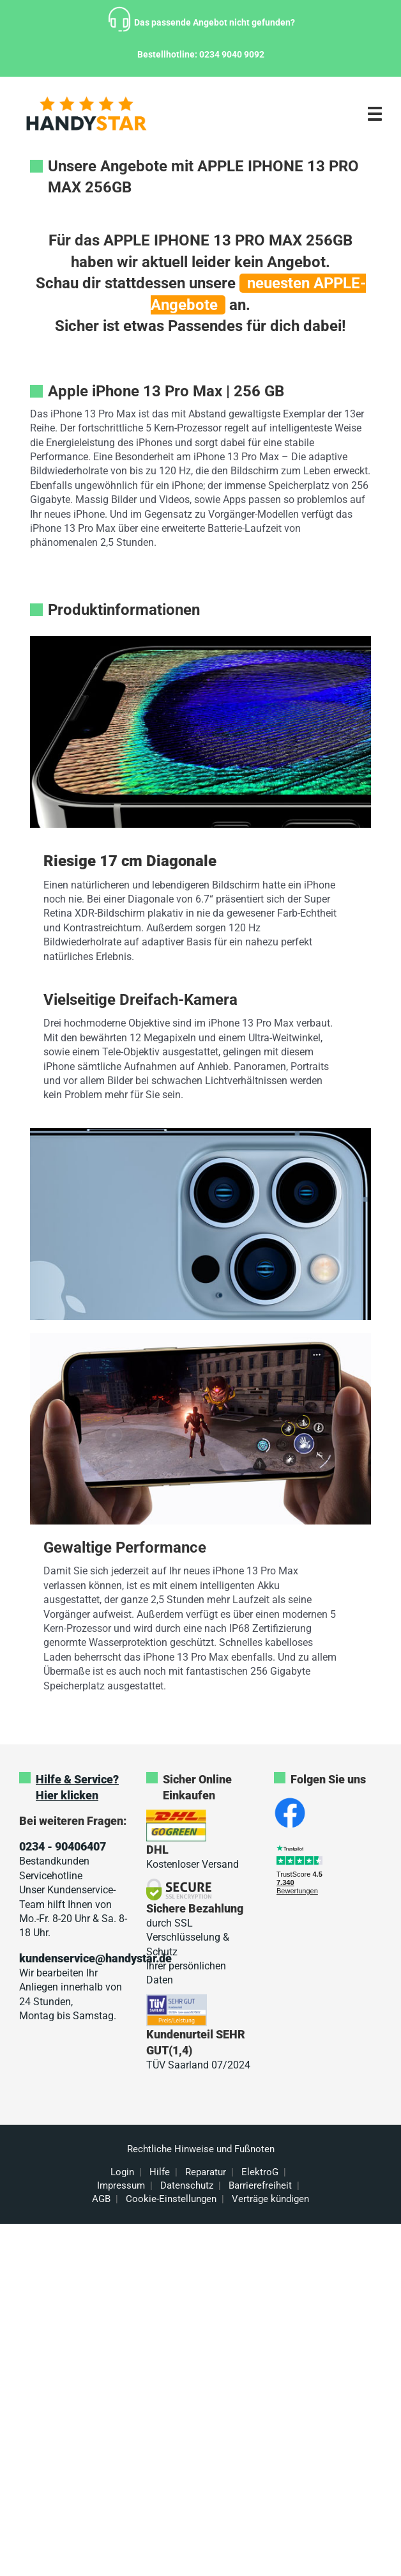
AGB (101, 2199)
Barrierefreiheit (260, 2185)
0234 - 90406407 (62, 1846)
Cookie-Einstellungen (171, 2199)
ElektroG (259, 2172)
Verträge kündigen (270, 2199)
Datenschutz (186, 2185)
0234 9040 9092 (231, 54)
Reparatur (205, 2172)
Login (122, 2172)
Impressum (121, 2185)
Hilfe (159, 2172)
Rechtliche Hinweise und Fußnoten (201, 2149)
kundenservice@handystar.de (95, 1958)
